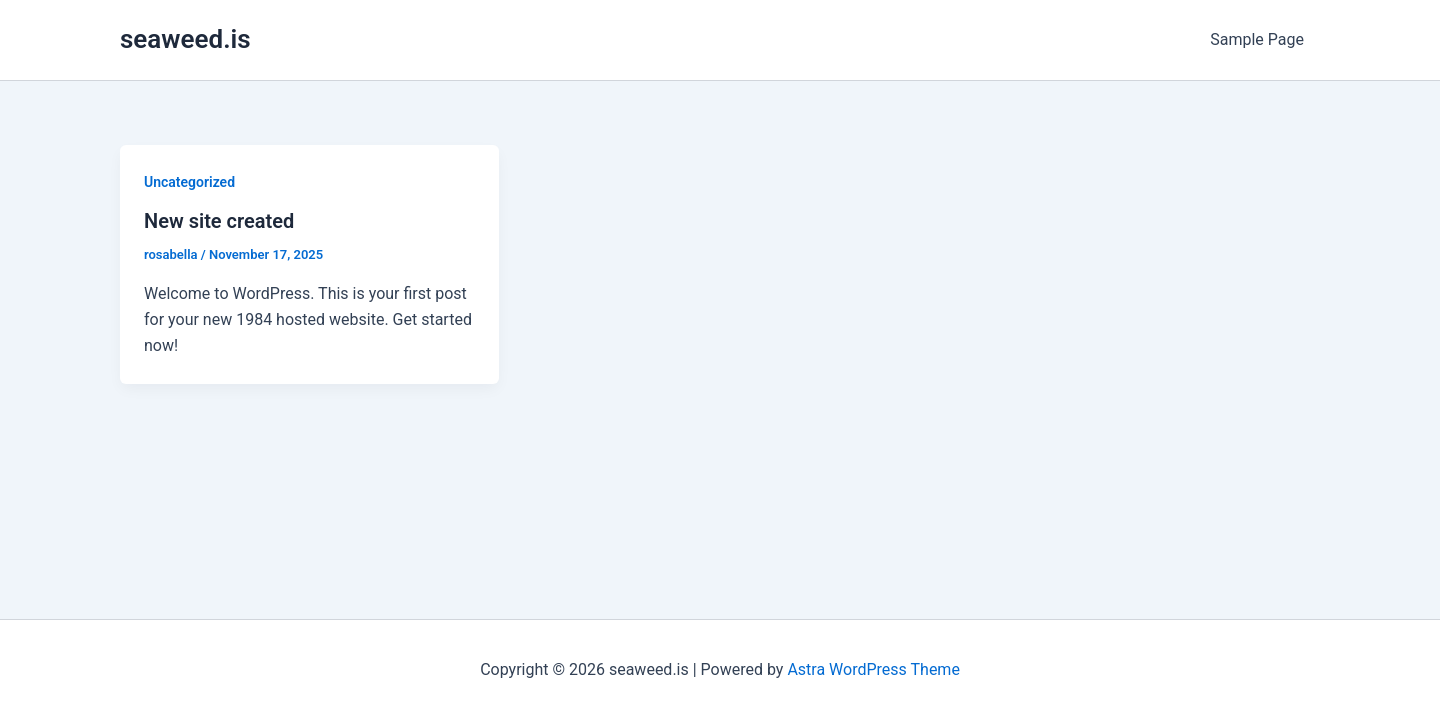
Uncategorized (189, 182)
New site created (219, 221)
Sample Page (1257, 39)
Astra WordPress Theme (873, 669)
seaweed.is (185, 39)
